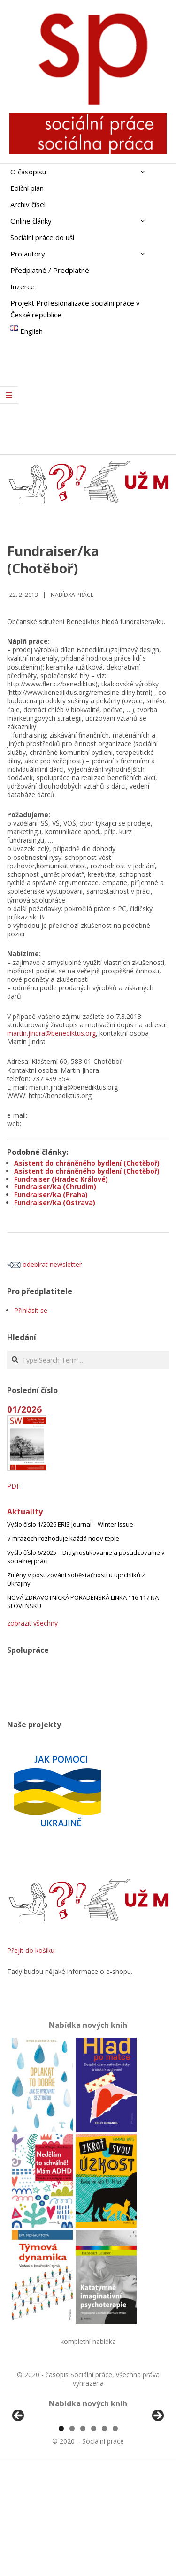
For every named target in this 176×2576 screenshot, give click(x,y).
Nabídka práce (72, 595)
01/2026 (24, 1409)
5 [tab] (104, 2537)
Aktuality (25, 1511)
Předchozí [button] (19, 2470)
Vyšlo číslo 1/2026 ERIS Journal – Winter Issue (70, 1524)
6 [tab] (115, 2537)
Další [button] (157, 2470)
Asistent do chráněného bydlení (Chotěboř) (87, 1163)
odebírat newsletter (44, 1264)
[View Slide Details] (45, 2473)
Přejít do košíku (30, 1950)
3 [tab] (82, 2537)
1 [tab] (61, 2537)
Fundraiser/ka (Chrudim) (55, 1186)
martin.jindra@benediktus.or (49, 1033)
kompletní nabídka (88, 2341)
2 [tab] (72, 2537)
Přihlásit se (30, 1310)
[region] (88, 2473)
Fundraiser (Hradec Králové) (61, 1179)
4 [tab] (93, 2537)
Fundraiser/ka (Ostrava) (54, 1202)
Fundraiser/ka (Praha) (51, 1194)
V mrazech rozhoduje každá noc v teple (63, 1538)
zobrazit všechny (32, 1623)
